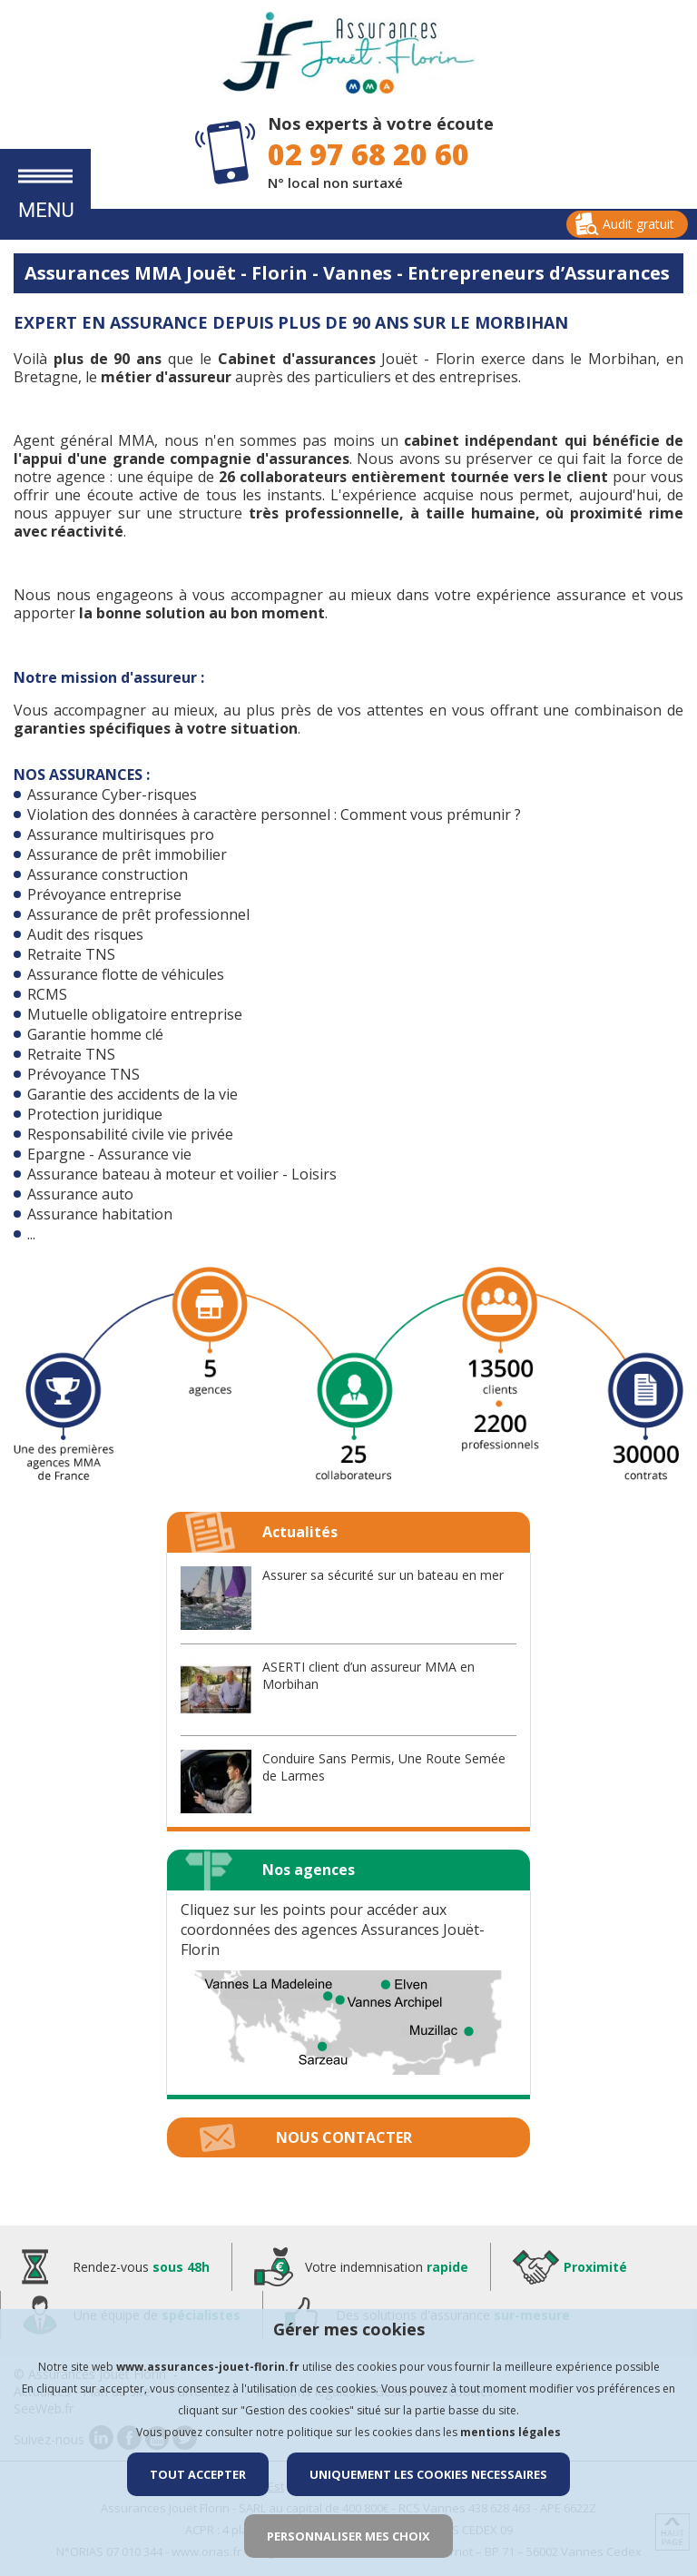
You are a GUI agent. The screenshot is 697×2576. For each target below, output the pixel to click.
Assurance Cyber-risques (112, 794)
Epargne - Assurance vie (109, 1154)
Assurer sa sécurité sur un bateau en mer (383, 1575)
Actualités (300, 1532)
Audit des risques (85, 934)
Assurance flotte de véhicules (125, 974)
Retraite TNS (71, 954)
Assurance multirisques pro (120, 834)
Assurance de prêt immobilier (127, 854)
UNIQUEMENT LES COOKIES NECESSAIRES (428, 2474)
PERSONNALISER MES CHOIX (348, 2536)
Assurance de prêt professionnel (138, 914)
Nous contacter (344, 2137)
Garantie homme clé (95, 1034)
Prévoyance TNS (83, 1074)
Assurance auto (80, 1194)
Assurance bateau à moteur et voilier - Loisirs (182, 1174)
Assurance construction (107, 874)
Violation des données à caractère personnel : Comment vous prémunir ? (274, 814)
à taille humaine (472, 513)
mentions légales (510, 2432)
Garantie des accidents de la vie (132, 1094)
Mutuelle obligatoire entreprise (134, 1014)
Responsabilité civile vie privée (130, 1134)
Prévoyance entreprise (104, 894)
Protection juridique (94, 1114)
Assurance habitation (99, 1214)
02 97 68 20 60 (368, 153)
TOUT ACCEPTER (198, 2474)
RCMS (47, 994)
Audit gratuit (638, 223)
